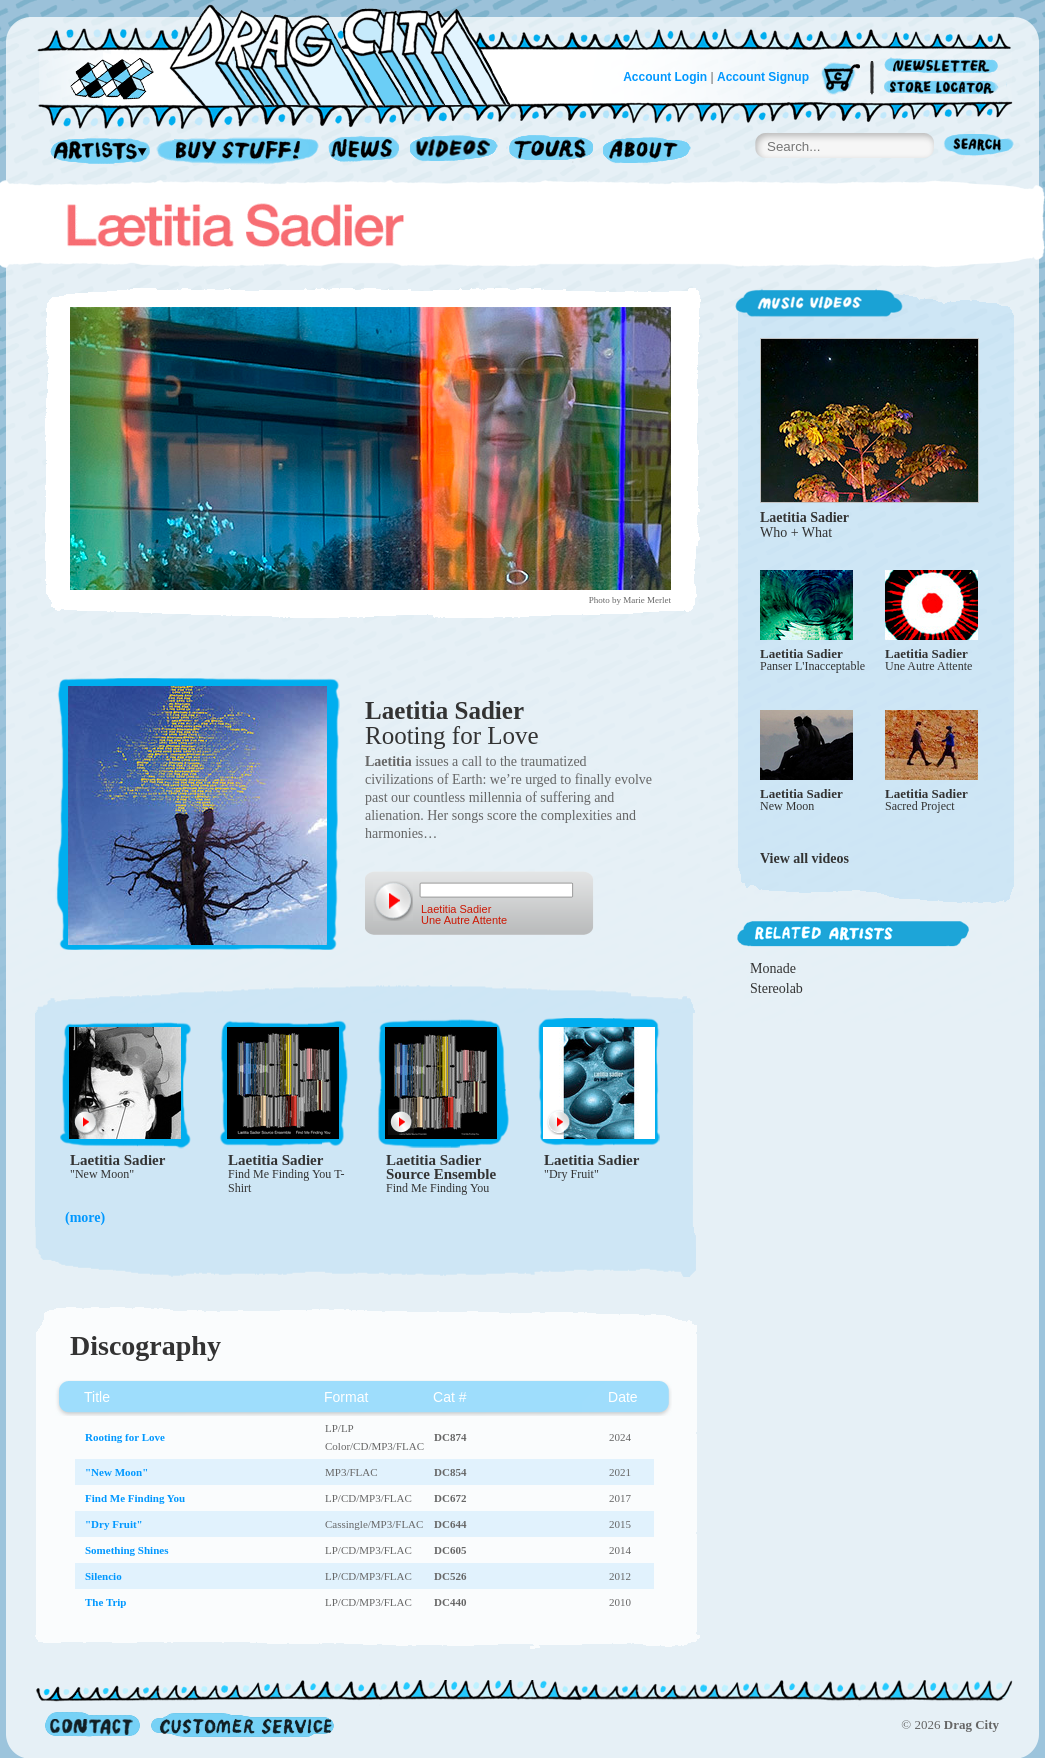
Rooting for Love (452, 735)
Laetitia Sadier (444, 710)
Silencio (103, 1576)
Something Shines (126, 1550)
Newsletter (944, 66)
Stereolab (776, 988)
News (365, 151)
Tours (551, 151)
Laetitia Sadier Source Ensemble (441, 1167)
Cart (841, 79)
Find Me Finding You (437, 1188)
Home (286, 54)
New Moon (787, 806)
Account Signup (763, 77)
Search (979, 146)
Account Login (665, 77)
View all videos (804, 858)
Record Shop (240, 151)
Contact (92, 1724)
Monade (773, 968)
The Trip (105, 1602)
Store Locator (944, 87)
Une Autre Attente (928, 666)
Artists (95, 151)
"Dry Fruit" (571, 1174)
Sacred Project (920, 806)
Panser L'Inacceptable (812, 666)
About (646, 151)
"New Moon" (102, 1174)
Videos (454, 151)
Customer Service (241, 1724)
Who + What (796, 532)
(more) (85, 1217)
